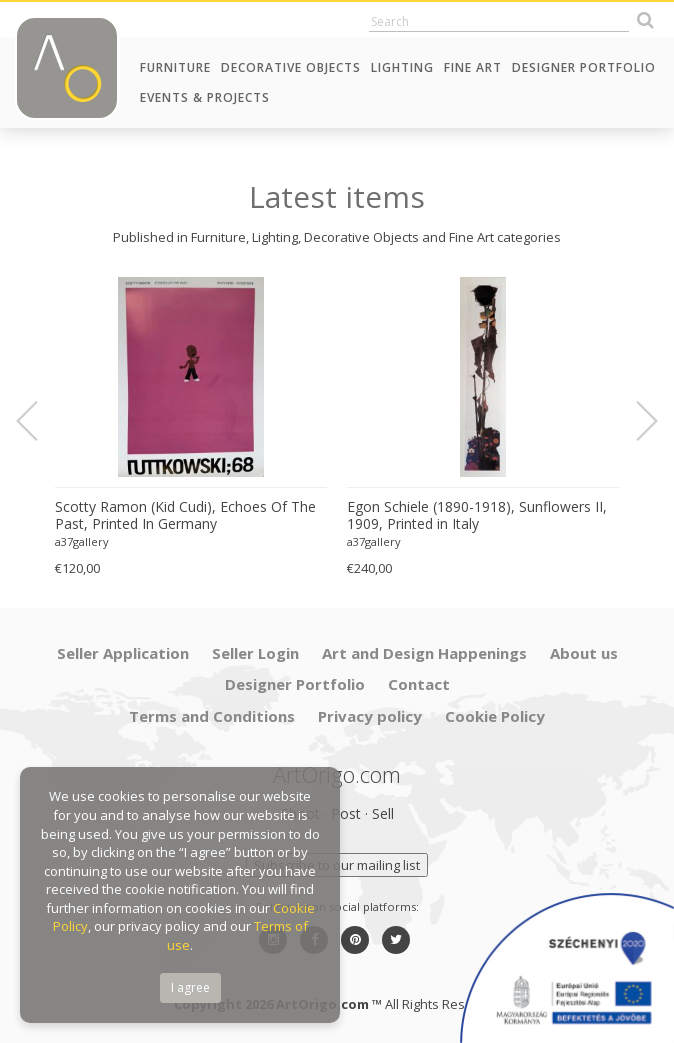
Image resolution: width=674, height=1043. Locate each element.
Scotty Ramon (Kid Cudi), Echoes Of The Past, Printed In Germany (185, 515)
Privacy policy (370, 716)
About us (584, 653)
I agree (190, 987)
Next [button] (635, 421)
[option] (191, 427)
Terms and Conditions (212, 716)
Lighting (402, 67)
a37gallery (82, 541)
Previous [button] (39, 421)
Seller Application (123, 653)
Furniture (175, 67)
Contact (419, 684)
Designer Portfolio (584, 67)
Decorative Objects (291, 67)
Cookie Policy (495, 716)
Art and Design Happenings (424, 653)
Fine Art (473, 67)
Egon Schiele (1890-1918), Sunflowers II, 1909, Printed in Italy (477, 515)
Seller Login (255, 653)
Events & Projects (205, 97)
